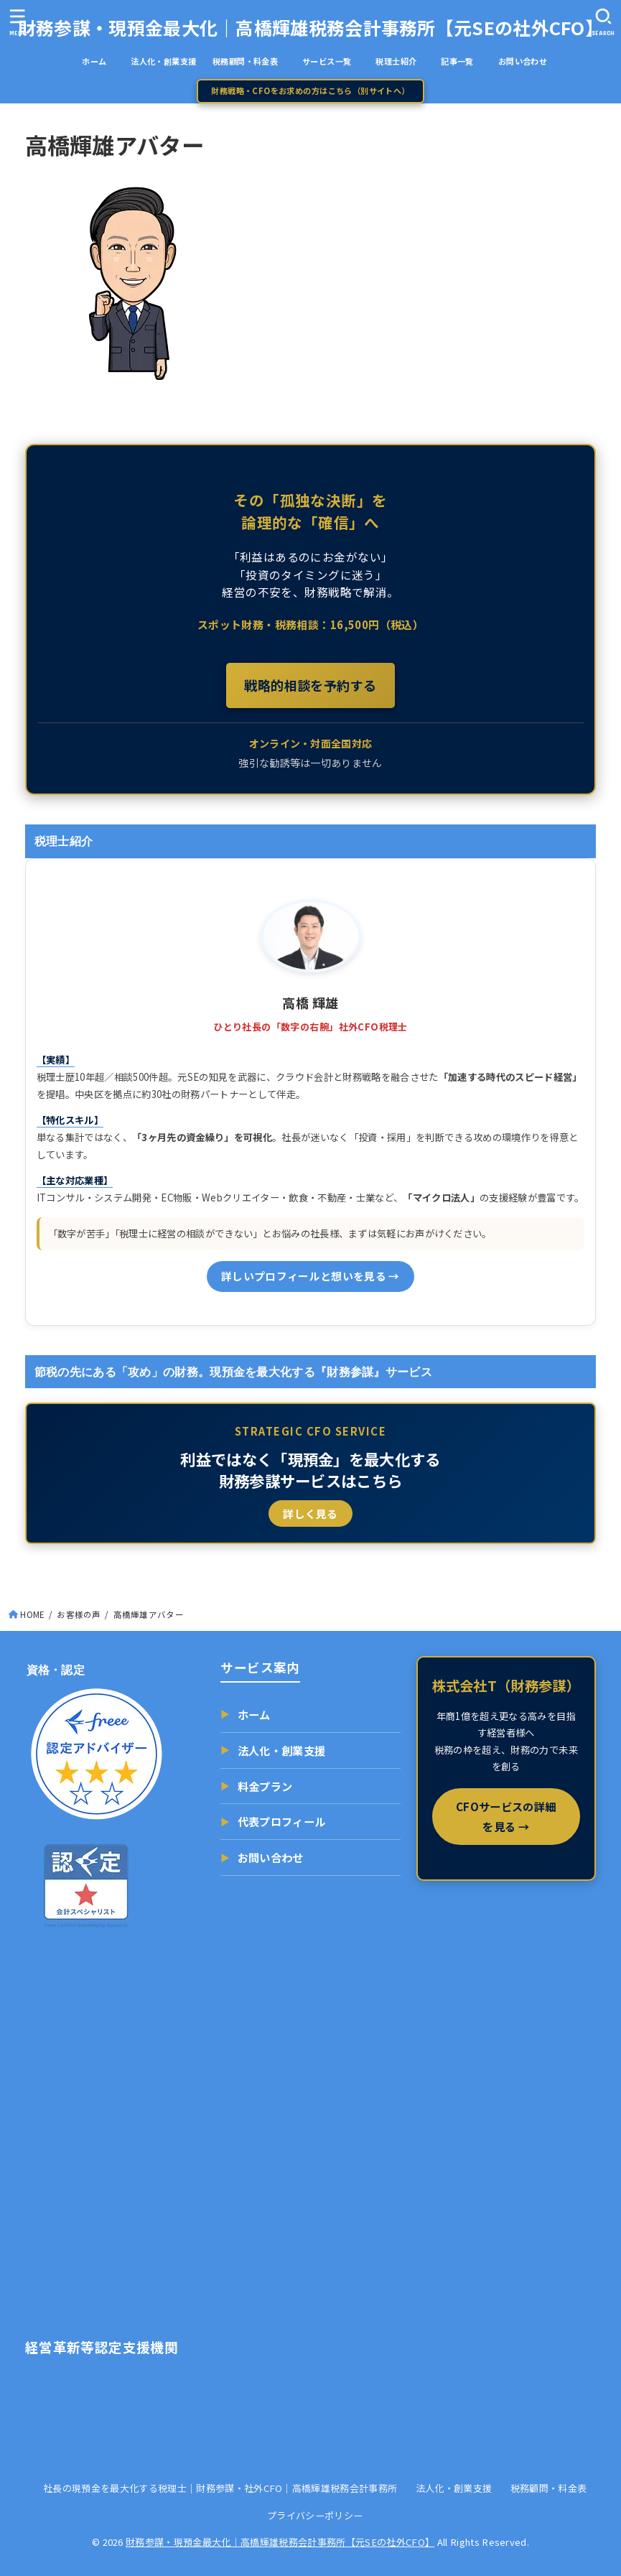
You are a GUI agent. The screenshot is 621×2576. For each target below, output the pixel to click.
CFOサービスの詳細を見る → (506, 1815)
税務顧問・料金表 (245, 61)
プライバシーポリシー (315, 2515)
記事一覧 (465, 61)
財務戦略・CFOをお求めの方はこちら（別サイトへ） (310, 90)
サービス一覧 (335, 61)
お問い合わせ (522, 61)
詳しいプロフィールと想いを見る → (310, 1275)
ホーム (102, 61)
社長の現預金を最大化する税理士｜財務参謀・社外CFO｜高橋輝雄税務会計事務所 (220, 2488)
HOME (32, 1614)
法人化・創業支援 (163, 61)
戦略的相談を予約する (310, 685)
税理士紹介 (395, 61)
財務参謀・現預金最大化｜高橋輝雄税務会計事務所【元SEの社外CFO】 (310, 27)
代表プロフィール (272, 1822)
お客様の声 (79, 1614)
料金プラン (256, 1786)
